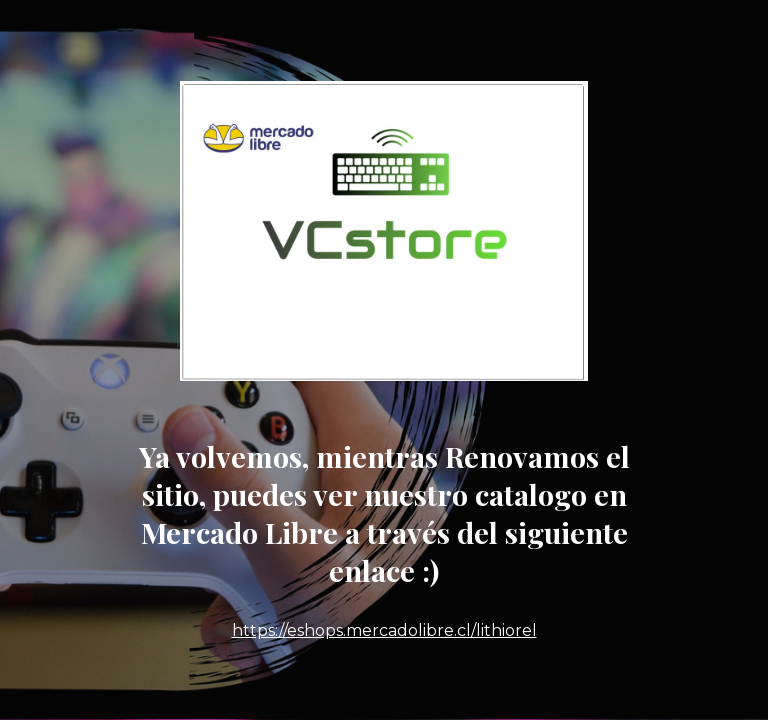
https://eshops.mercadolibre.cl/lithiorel (384, 630)
